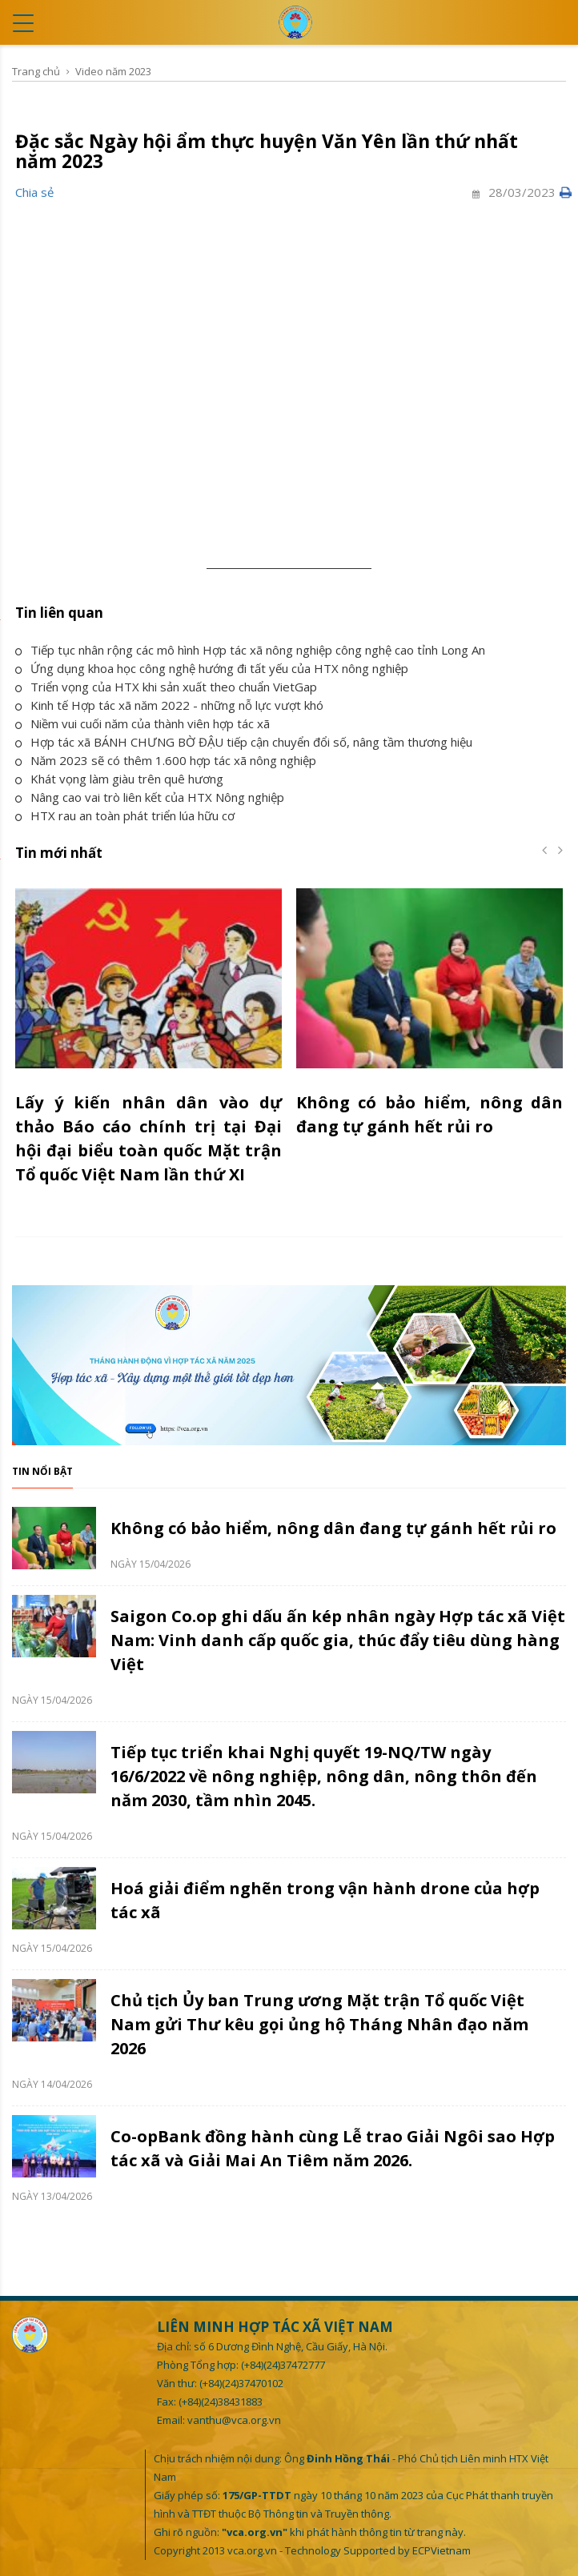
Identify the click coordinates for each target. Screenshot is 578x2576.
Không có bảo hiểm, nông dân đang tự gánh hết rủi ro (333, 1528)
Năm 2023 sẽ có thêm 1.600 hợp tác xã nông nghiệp (165, 760)
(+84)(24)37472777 (283, 2365)
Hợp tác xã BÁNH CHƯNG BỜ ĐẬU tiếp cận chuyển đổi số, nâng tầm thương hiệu (243, 742)
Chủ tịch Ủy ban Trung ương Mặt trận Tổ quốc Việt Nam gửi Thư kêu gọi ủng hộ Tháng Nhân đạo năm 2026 (319, 2024)
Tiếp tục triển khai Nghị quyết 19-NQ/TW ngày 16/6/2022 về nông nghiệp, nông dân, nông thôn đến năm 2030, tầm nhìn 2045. (323, 1776)
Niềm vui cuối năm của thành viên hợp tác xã (142, 723)
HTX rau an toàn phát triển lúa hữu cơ (125, 815)
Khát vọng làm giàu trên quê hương (119, 779)
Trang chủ (36, 71)
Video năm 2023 (113, 71)
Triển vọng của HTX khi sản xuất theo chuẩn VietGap (166, 687)
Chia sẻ (34, 192)
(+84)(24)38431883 (221, 2401)
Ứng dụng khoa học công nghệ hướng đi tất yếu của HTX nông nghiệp (211, 668)
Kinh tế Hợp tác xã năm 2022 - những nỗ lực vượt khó (169, 705)
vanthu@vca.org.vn (234, 2420)
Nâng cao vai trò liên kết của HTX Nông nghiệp (149, 797)
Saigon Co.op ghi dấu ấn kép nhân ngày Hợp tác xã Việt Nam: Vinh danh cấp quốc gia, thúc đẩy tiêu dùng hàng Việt (337, 1640)
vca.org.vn (252, 2550)
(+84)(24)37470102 (241, 2383)
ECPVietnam (441, 2550)
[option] (148, 1046)
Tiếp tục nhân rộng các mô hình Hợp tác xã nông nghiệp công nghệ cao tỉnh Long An (250, 650)
